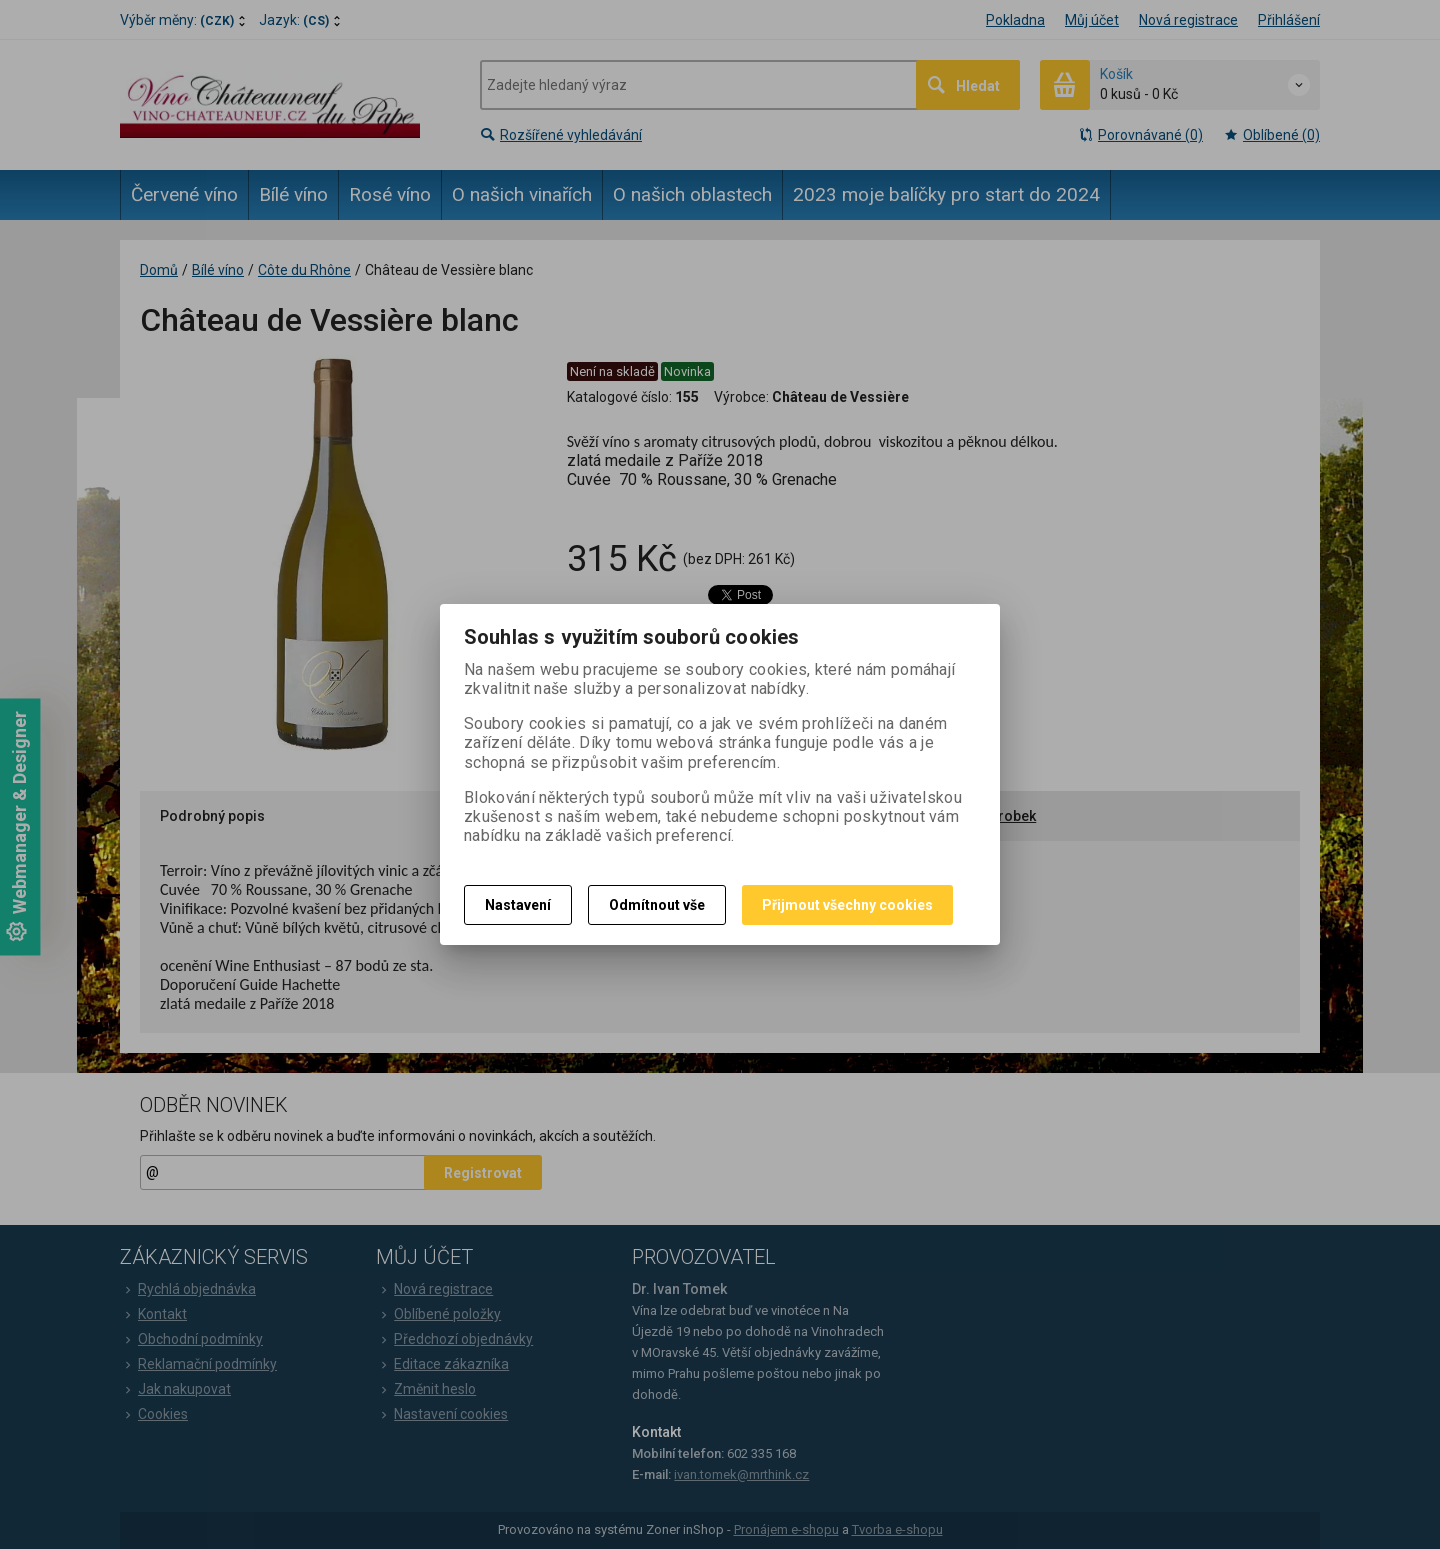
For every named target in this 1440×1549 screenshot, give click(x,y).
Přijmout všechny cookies (847, 905)
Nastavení (518, 905)
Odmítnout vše (657, 905)
